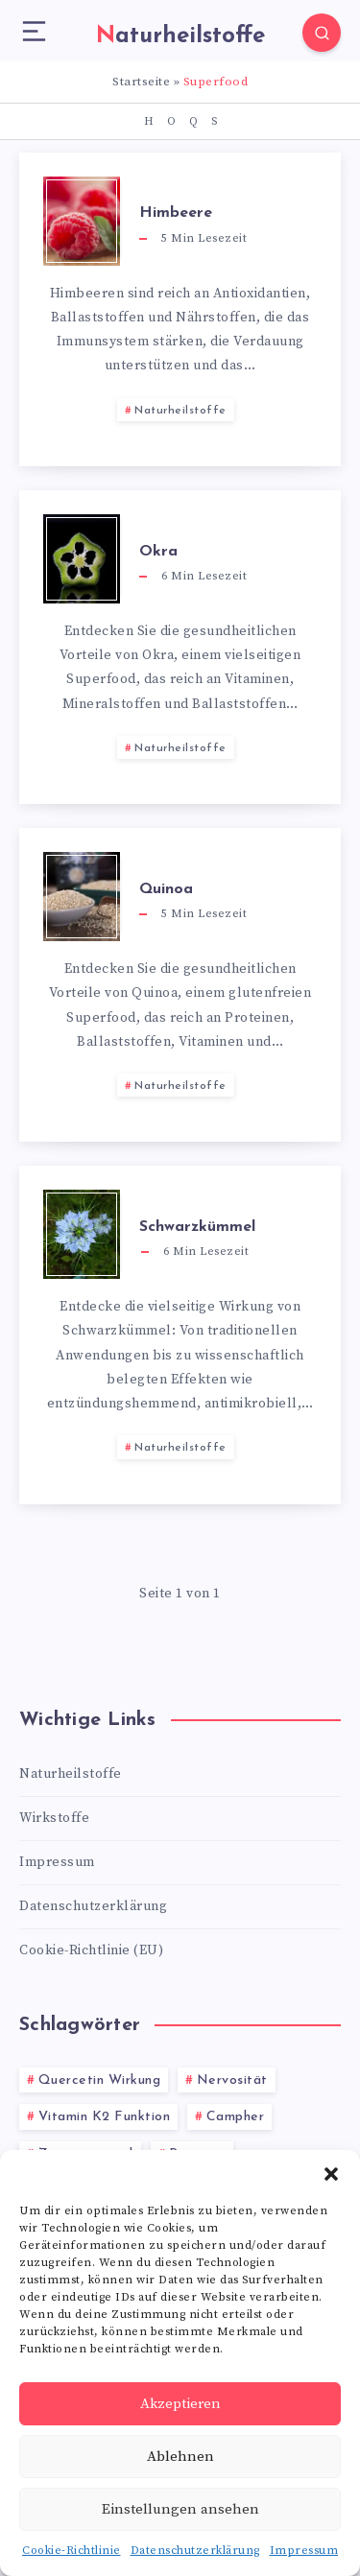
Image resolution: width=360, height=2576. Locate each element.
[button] (331, 2174)
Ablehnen (180, 2456)
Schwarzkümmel (197, 1227)
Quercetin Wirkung (99, 2080)
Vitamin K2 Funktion (104, 2117)
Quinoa (166, 889)
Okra (158, 551)
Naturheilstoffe (180, 410)
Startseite (141, 81)
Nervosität (232, 2080)
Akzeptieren (180, 2404)
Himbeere (175, 213)
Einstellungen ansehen (180, 2509)
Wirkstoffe (54, 1818)
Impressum (304, 2550)
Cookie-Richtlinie (71, 2550)
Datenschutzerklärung (195, 2550)
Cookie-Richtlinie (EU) (91, 1950)
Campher (235, 2117)
